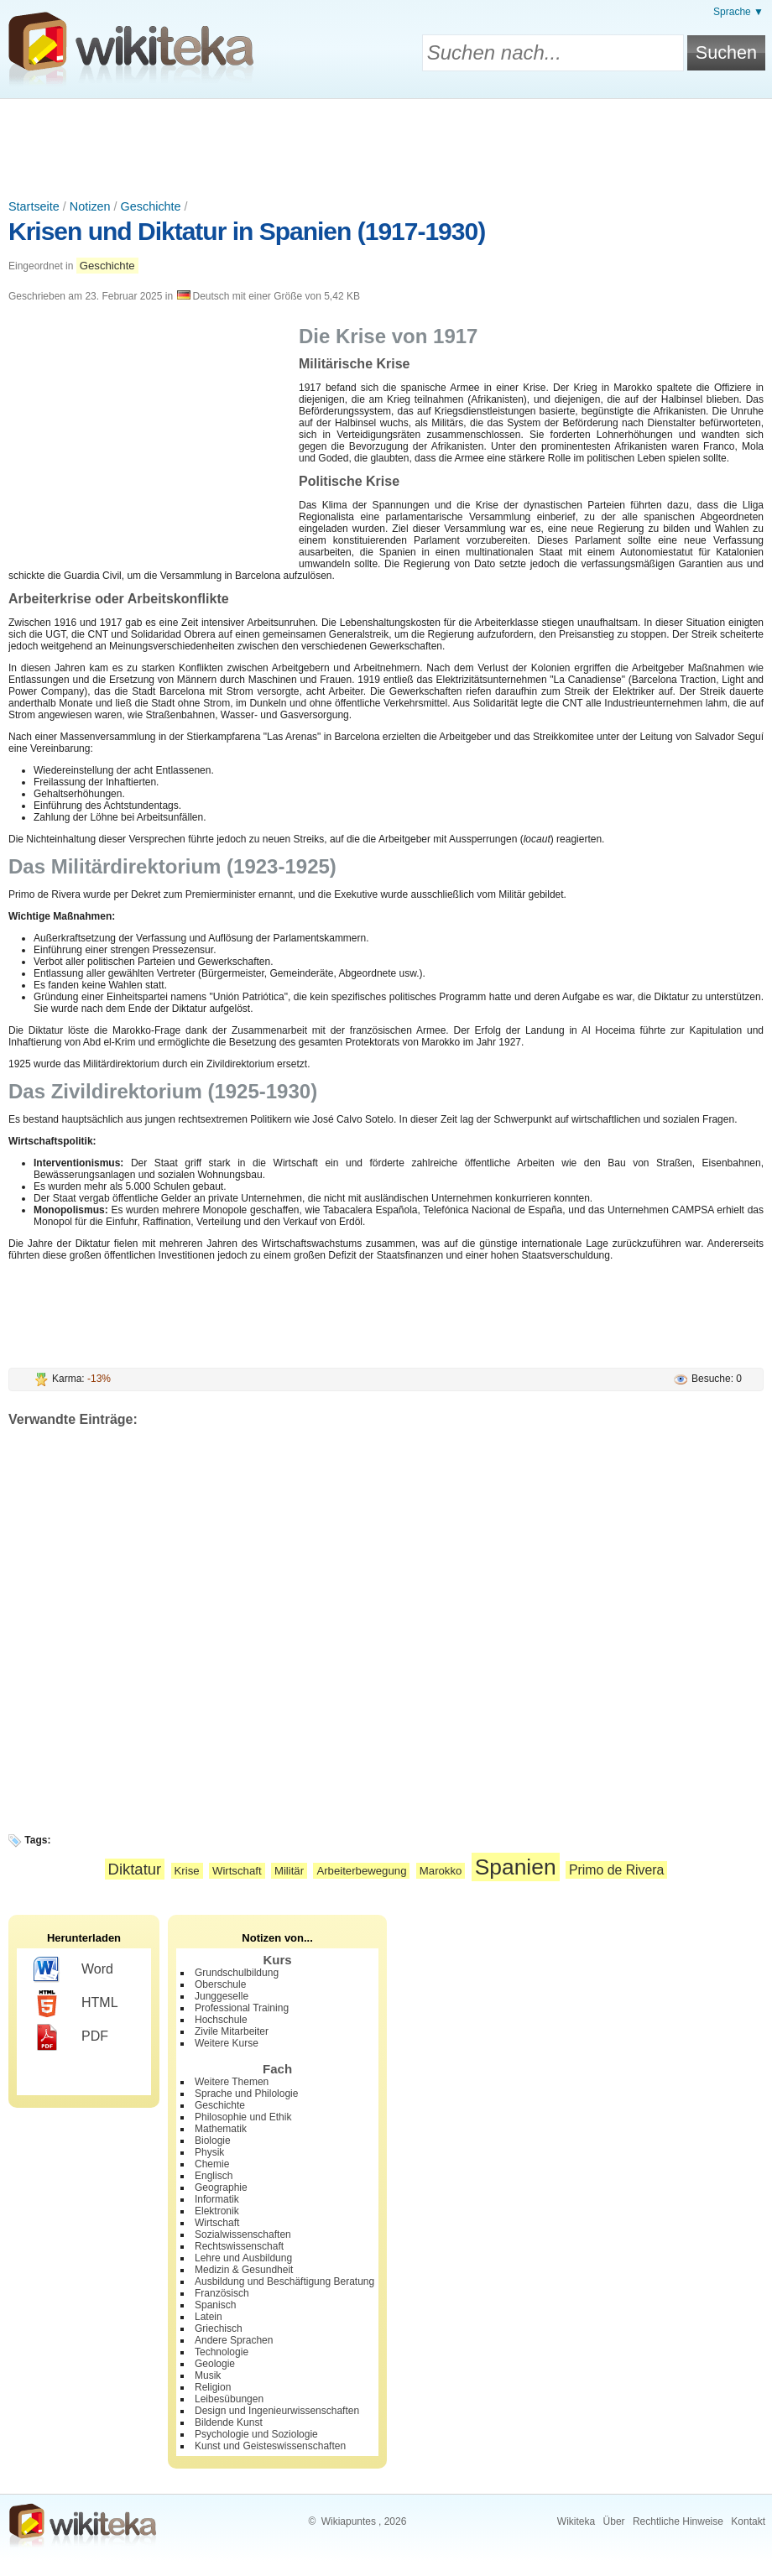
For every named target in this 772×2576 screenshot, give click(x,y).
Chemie (212, 2164)
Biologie (213, 2140)
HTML (76, 2003)
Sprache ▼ (738, 12)
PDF (71, 2037)
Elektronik (217, 2211)
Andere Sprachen (234, 2340)
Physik (209, 2152)
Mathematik (221, 2129)
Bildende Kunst (229, 2422)
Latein (208, 2317)
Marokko (441, 1870)
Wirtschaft (237, 1870)
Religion (213, 2387)
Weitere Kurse (226, 2043)
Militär (289, 1870)
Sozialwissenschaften (243, 2234)
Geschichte (151, 206)
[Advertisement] (386, 145)
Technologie (221, 2352)
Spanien (515, 1867)
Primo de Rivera (616, 1870)
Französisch (222, 2293)
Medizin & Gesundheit (244, 2270)
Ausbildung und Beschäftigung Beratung (284, 2281)
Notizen (90, 206)
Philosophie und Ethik (243, 2117)
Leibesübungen (229, 2399)
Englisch (213, 2176)
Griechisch (219, 2328)
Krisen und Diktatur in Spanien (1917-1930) (246, 231)
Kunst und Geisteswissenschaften (270, 2446)
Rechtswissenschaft (239, 2246)
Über (614, 2521)
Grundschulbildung (237, 1973)
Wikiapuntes (348, 2521)
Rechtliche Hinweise (678, 2521)
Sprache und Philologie (246, 2093)
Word (73, 1970)
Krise (187, 1870)
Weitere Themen (232, 2082)
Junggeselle (221, 1996)
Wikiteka (576, 2521)
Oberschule (220, 1984)
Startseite (34, 206)
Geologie (215, 2364)
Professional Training (242, 2008)
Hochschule (221, 2020)
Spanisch (215, 2305)
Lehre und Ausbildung (243, 2258)
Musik (208, 2375)
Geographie (221, 2187)
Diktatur (135, 1869)
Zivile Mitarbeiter (232, 2031)
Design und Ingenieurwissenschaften (277, 2411)
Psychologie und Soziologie (256, 2434)
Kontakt (748, 2521)
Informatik (217, 2199)
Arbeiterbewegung (361, 1870)
